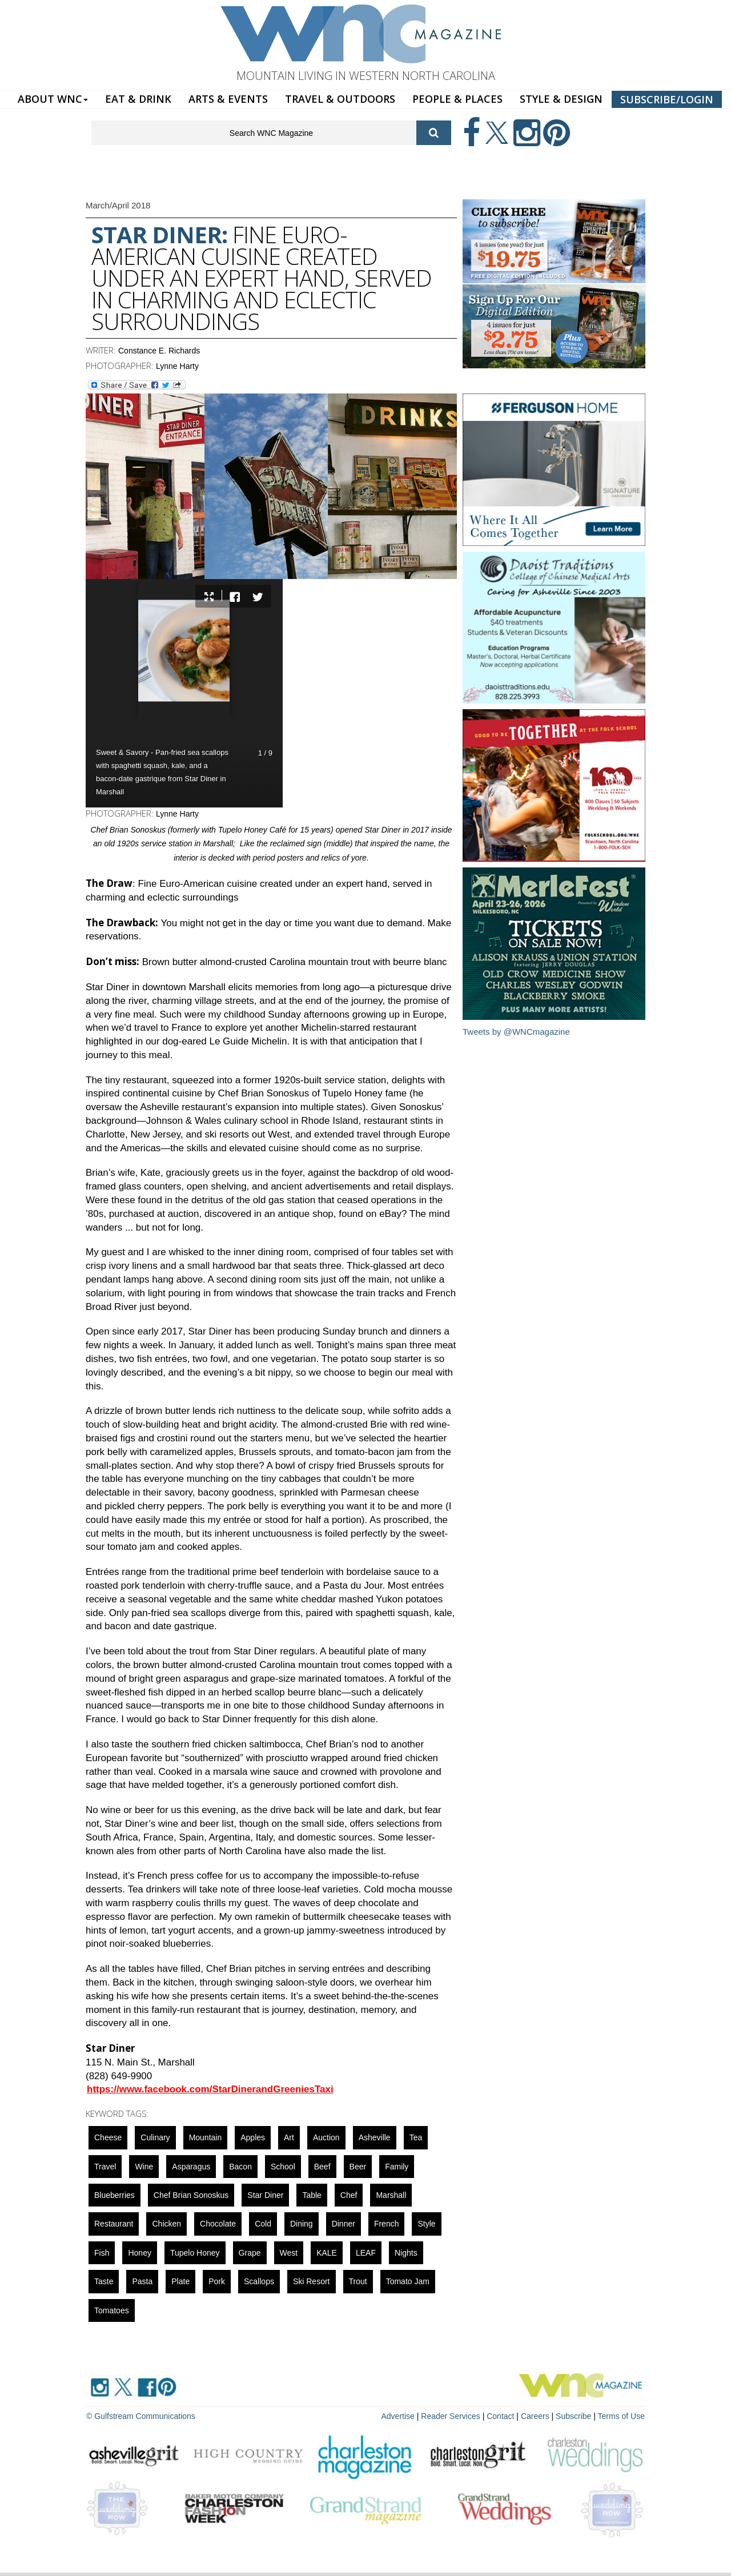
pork (216, 2281)
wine (144, 2166)
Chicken (166, 2223)
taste (103, 2281)
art (289, 2137)
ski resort (311, 2281)
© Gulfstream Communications (140, 2416)
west (289, 2252)
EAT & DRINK (138, 99)
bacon (240, 2166)
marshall (391, 2195)
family (396, 2166)
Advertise (398, 2416)
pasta (142, 2281)
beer (358, 2166)
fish (101, 2252)
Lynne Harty (177, 366)
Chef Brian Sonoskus (191, 2195)
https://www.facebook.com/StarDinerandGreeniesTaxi (210, 2089)
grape (250, 2252)
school (283, 2166)
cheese (108, 2137)
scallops (259, 2281)
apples (252, 2137)
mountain (205, 2137)
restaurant (113, 2223)
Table (311, 2195)
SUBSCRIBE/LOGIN (666, 99)
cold (263, 2223)
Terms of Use (621, 2416)
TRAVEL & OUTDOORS (340, 99)
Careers (535, 2416)
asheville (375, 2137)
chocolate (218, 2223)
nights (406, 2252)
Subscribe (574, 2416)
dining (301, 2223)
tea (416, 2137)
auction (326, 2137)
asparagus (191, 2166)
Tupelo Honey (195, 2252)
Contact (500, 2416)
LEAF (366, 2252)
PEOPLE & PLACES (457, 99)
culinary (155, 2137)
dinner (343, 2223)
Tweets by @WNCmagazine (516, 1031)
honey (139, 2252)
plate (180, 2281)
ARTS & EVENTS (228, 99)
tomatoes (111, 2310)
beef (322, 2166)
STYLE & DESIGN (561, 99)
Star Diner (265, 2195)
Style (426, 2223)
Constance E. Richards (159, 350)
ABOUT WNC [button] (53, 99)
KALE (326, 2252)
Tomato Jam (407, 2281)
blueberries (114, 2195)
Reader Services (450, 2416)
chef (349, 2195)
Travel (105, 2166)
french (386, 2223)
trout (358, 2281)
